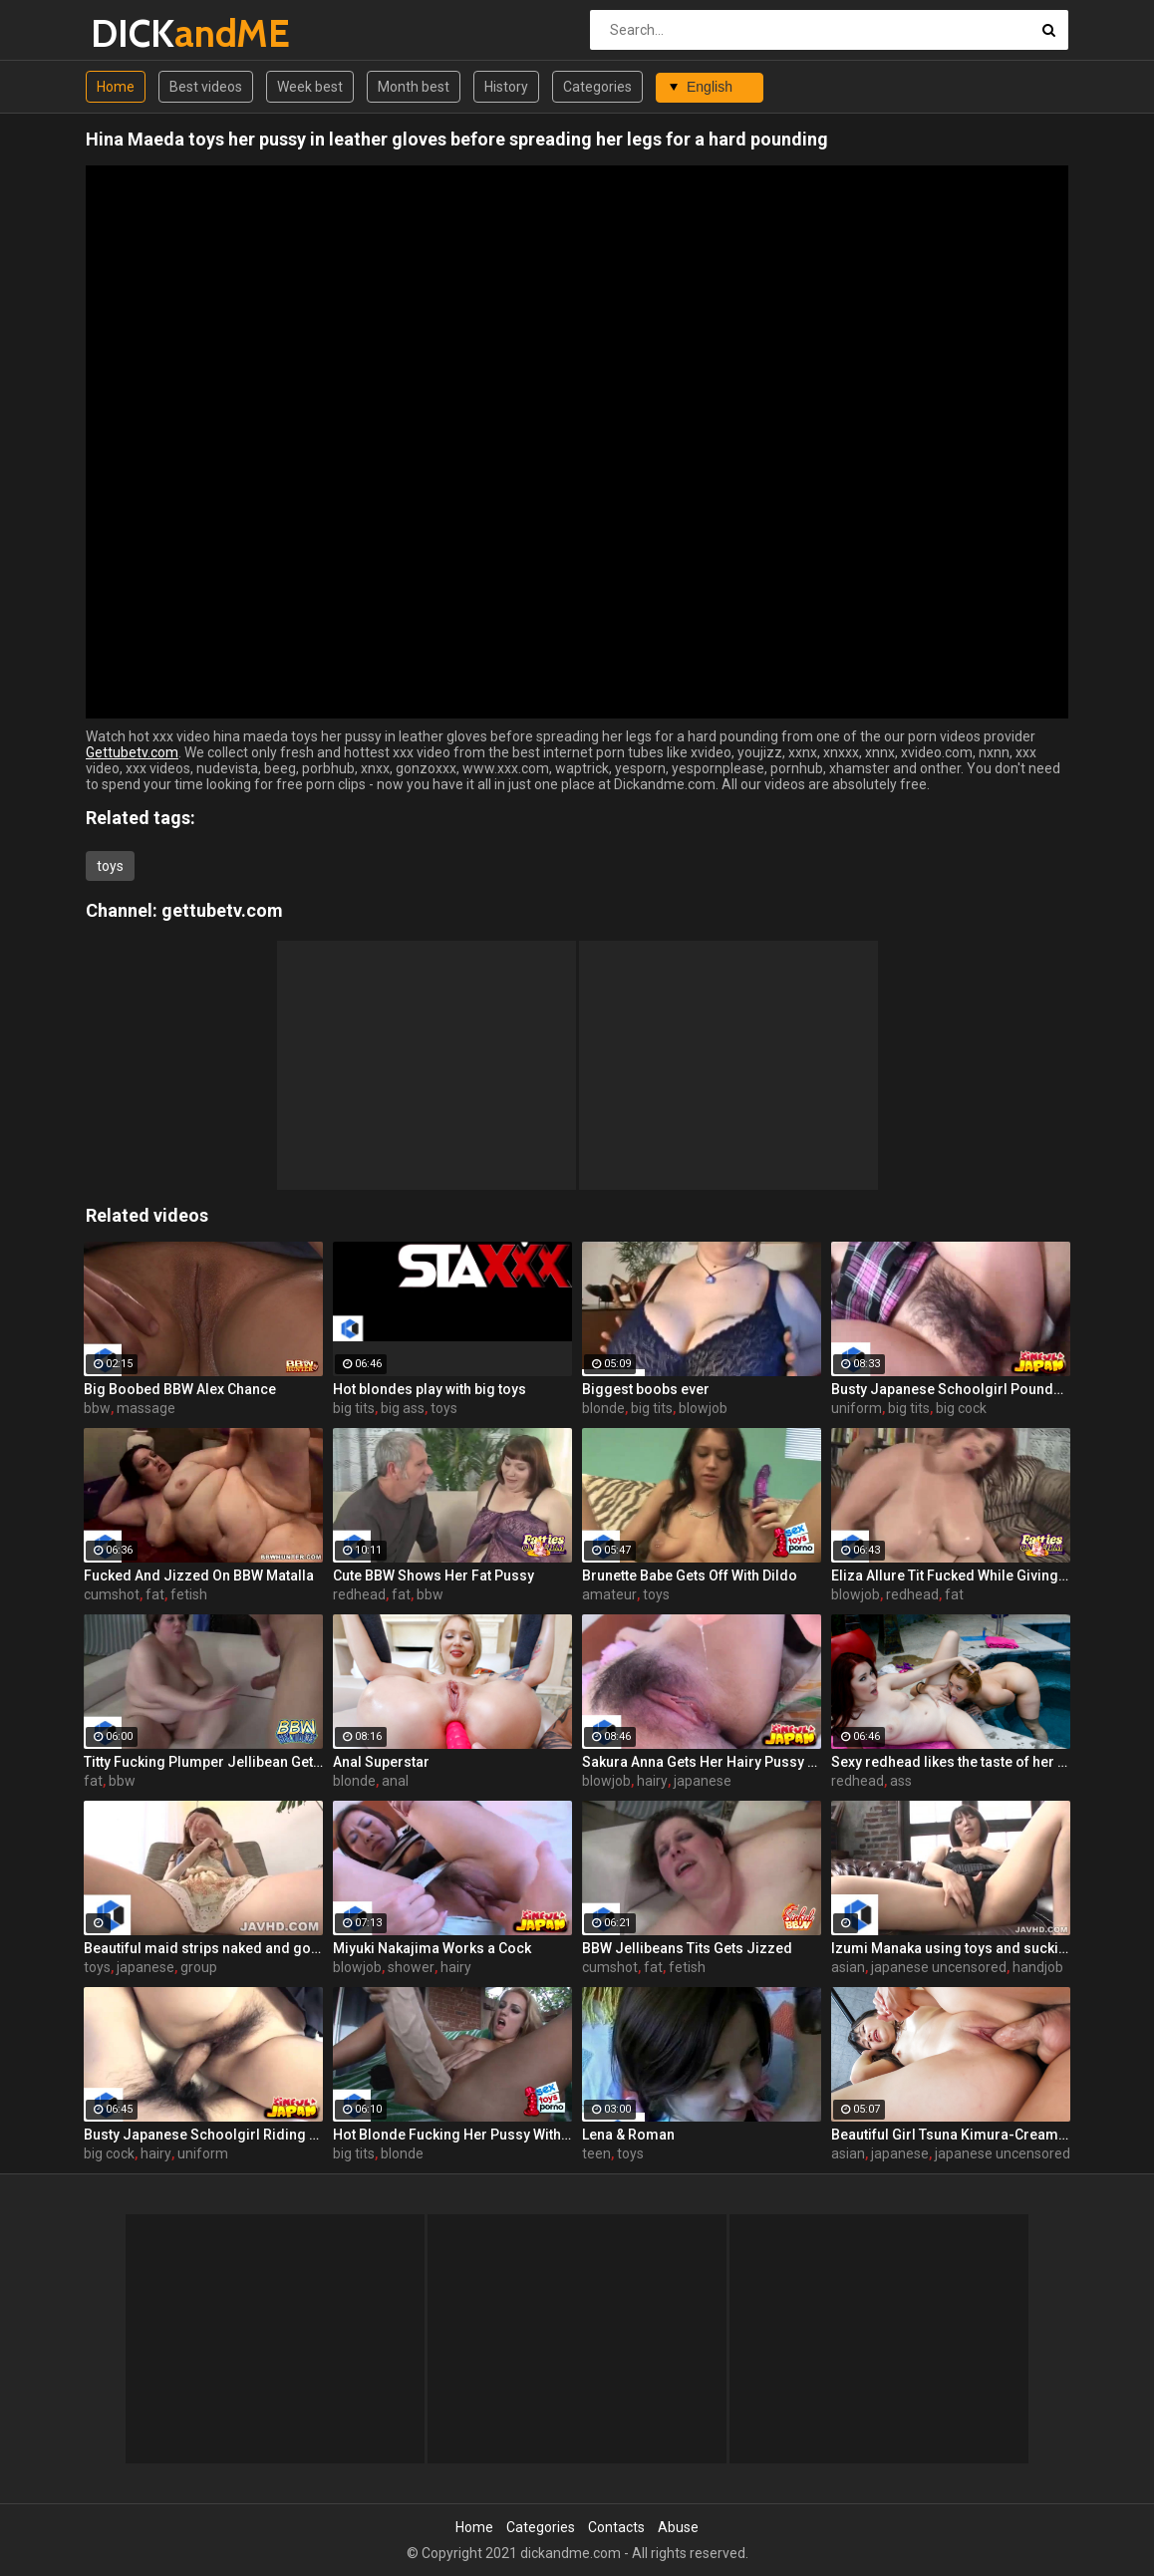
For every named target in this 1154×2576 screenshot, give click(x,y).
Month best (413, 87)
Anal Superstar (381, 1762)
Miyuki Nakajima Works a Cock (432, 1948)
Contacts (616, 2527)
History (506, 87)
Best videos (205, 87)
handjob (1037, 1967)
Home (116, 87)
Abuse (678, 2527)
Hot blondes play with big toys (429, 1389)
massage (146, 1408)
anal (395, 1781)
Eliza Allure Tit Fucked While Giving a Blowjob (950, 1575)
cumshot (112, 1594)
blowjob (703, 1408)
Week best (310, 87)
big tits (354, 1408)
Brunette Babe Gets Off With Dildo (689, 1575)
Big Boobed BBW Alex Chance (180, 1389)
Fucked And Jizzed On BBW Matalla (199, 1575)
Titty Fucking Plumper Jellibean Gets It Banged (203, 1762)
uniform (856, 1408)
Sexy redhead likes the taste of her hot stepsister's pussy (950, 1762)
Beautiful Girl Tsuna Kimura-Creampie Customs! (950, 2135)
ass (901, 1781)
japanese (702, 1781)
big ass (403, 1408)
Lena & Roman (628, 2135)
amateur (609, 1594)
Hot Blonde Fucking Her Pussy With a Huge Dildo (452, 2135)
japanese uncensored (939, 1967)
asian (848, 1967)
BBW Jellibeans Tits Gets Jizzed (687, 1948)
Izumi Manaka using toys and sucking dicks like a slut (950, 1948)
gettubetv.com (222, 910)
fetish (188, 1594)
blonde (603, 1408)
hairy (652, 1781)
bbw (97, 1408)
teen (596, 2153)
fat (154, 1594)
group (198, 1967)
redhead (359, 1594)
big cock (961, 1408)
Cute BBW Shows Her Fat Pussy (433, 1575)
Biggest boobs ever (646, 1389)
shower (411, 1967)
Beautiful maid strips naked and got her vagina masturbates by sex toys (203, 1948)
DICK (143, 33)
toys (110, 866)
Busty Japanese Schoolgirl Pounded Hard (950, 1389)
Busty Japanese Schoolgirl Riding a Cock (203, 2135)
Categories (597, 87)
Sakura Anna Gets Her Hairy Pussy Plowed (701, 1762)
